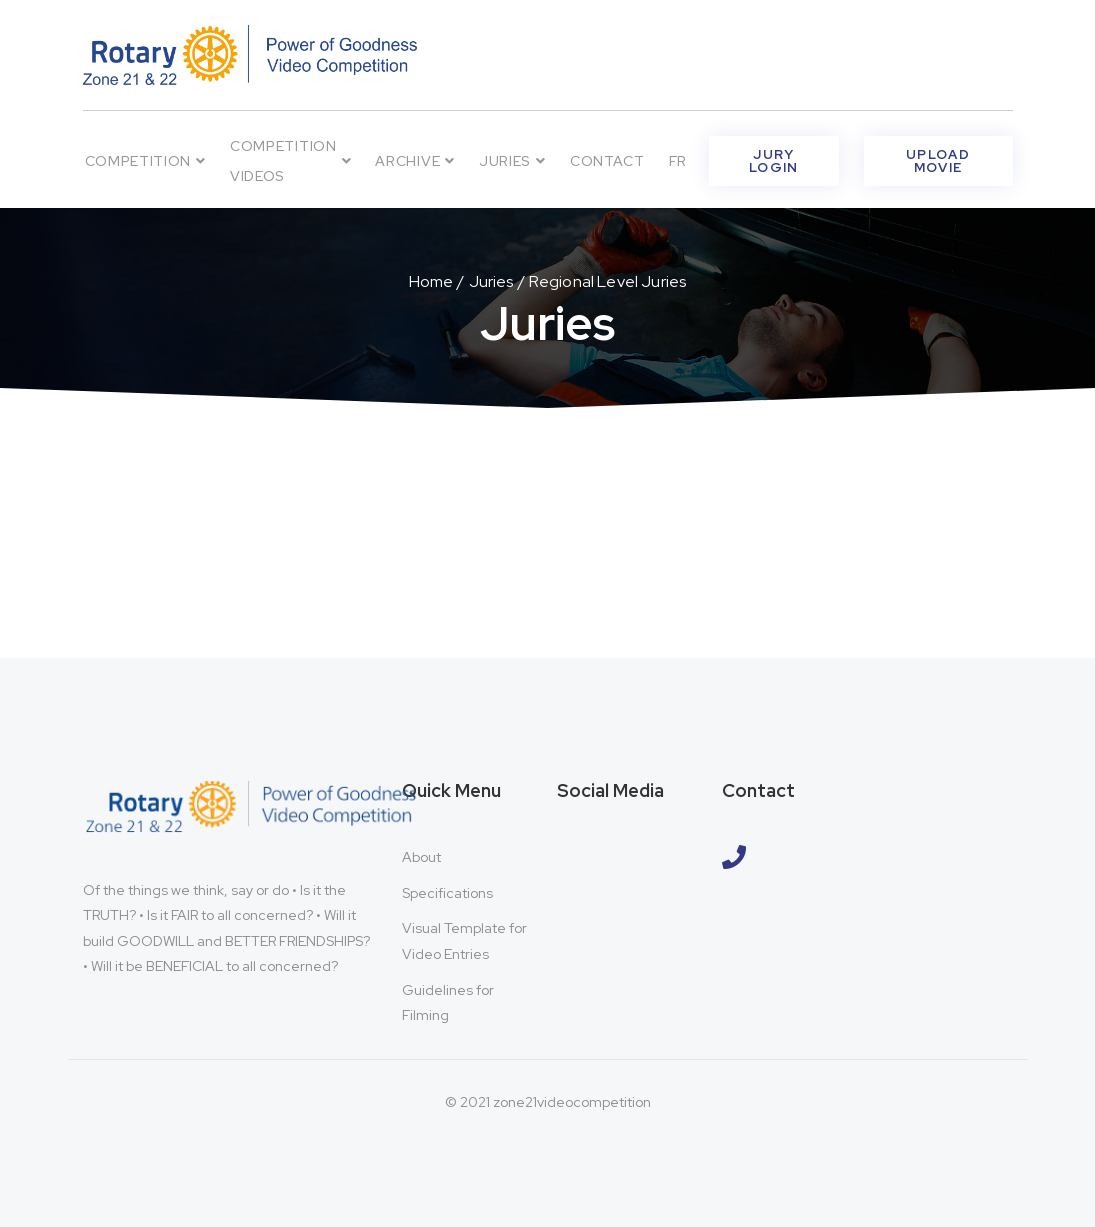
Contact (607, 161)
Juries (512, 161)
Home (431, 281)
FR (678, 161)
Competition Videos (290, 161)
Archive (415, 161)
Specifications (447, 893)
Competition (145, 161)
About (421, 857)
